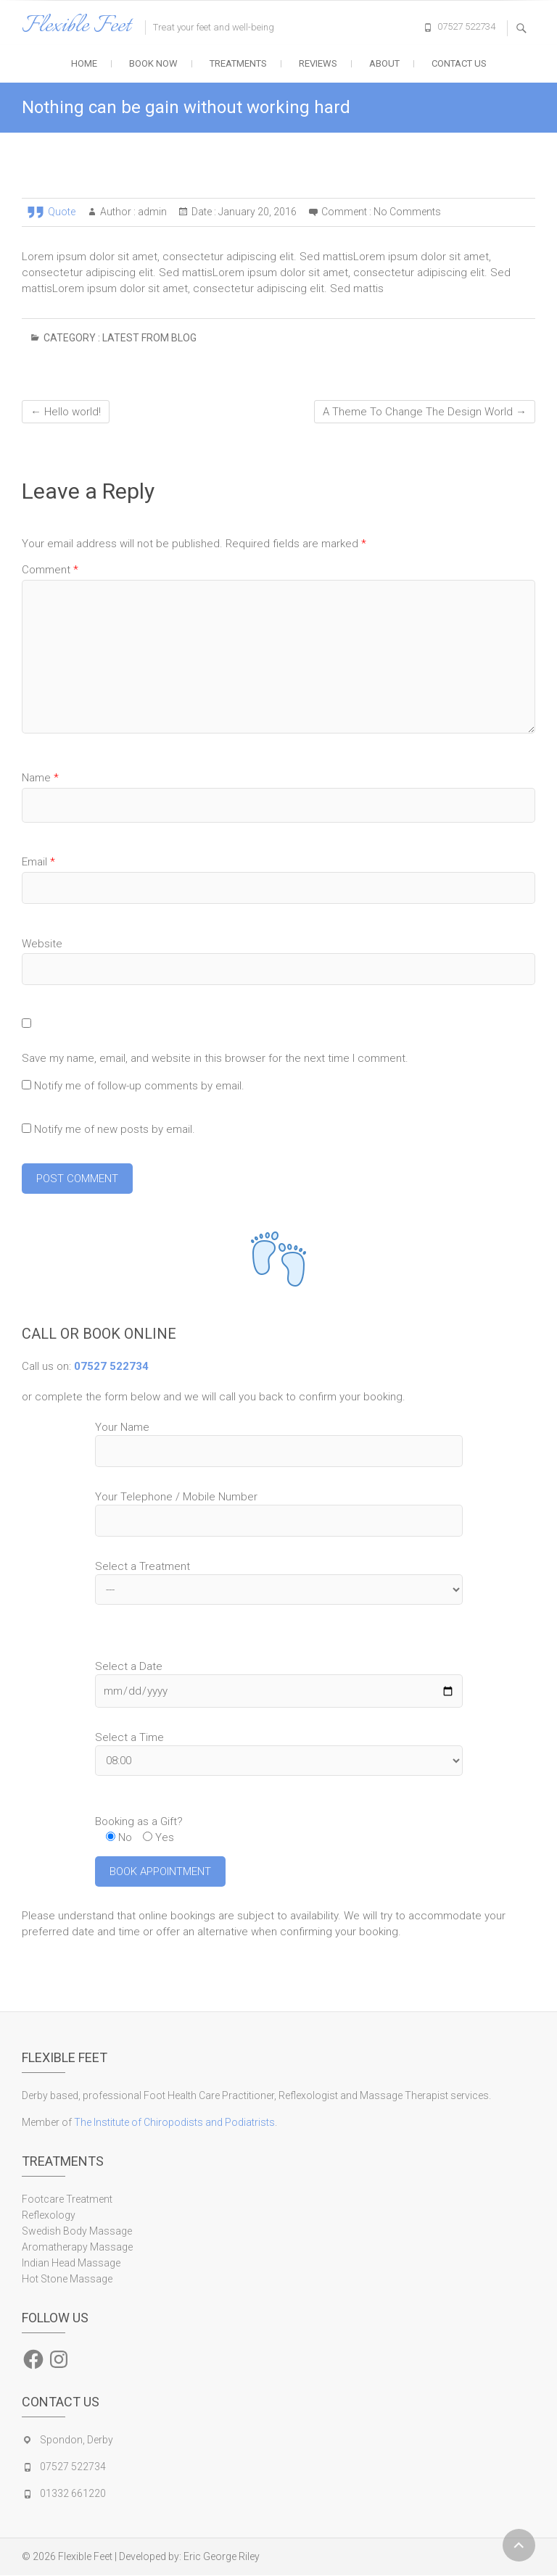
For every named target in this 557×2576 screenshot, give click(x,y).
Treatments (238, 63)
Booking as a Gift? (139, 1821)
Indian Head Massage (71, 2263)
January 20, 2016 (256, 211)
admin (151, 211)
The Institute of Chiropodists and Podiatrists (174, 2123)
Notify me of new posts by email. (114, 1129)
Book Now (153, 63)
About (384, 63)
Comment (50, 569)
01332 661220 (73, 2494)
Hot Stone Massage (67, 2279)
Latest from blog (149, 338)
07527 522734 (466, 26)
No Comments (407, 211)
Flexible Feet (76, 26)
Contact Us (459, 63)
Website (42, 943)
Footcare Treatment (67, 2200)
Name (40, 777)
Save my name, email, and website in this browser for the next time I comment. (215, 1058)
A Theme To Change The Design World (425, 411)
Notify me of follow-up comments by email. (139, 1085)
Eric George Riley (221, 2557)
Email (38, 861)
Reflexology (48, 2216)
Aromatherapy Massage (77, 2247)
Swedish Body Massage (77, 2232)
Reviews (318, 63)
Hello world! (65, 411)
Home (84, 63)
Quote (61, 211)
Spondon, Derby (76, 2440)
